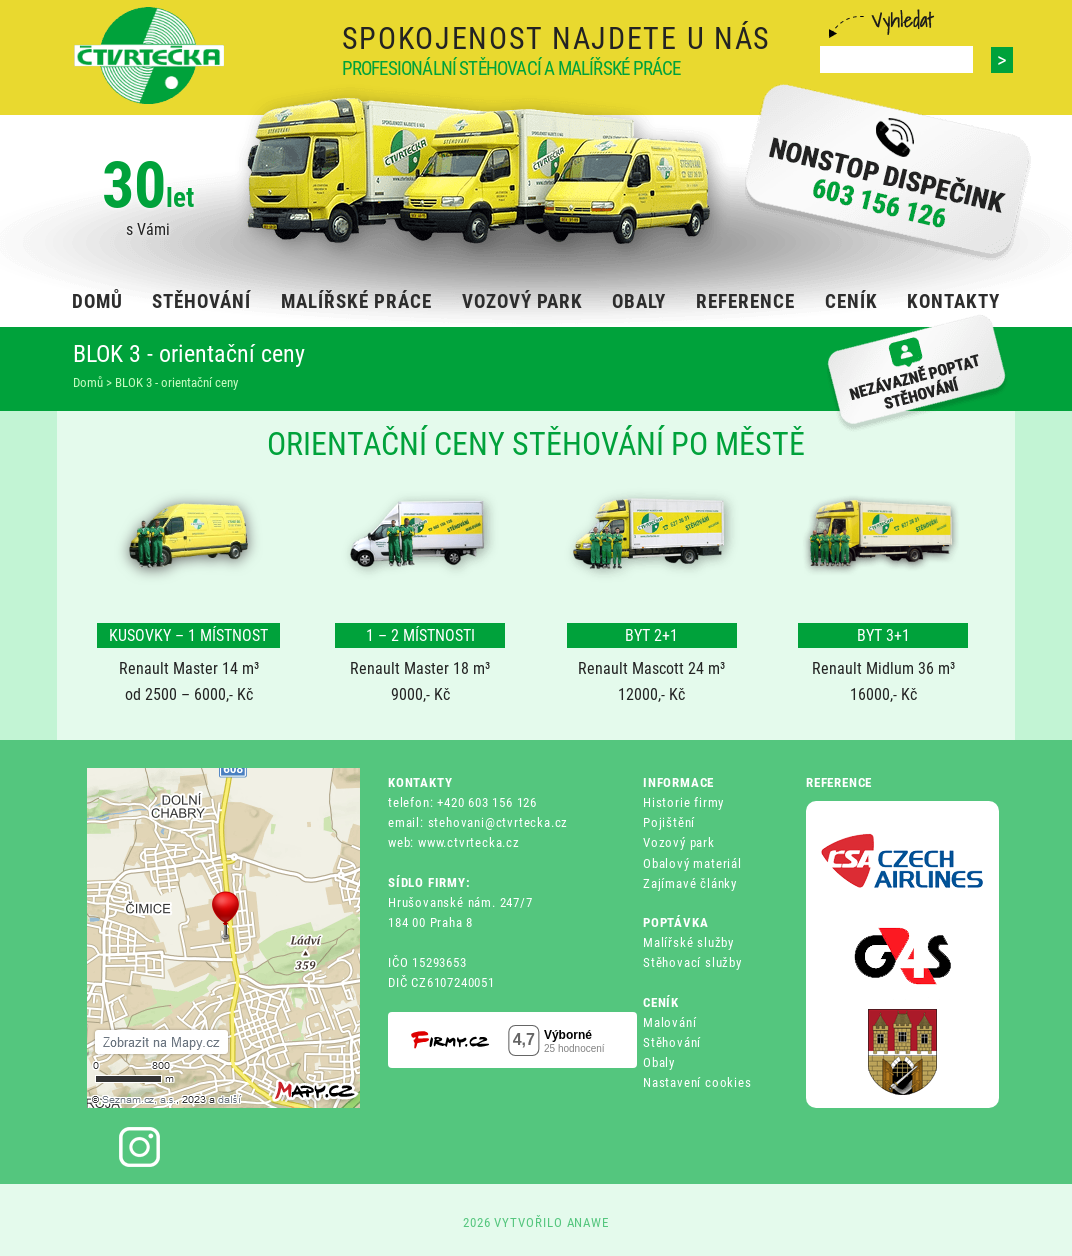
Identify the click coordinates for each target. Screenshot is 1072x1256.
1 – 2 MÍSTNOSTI (420, 635)
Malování (669, 1022)
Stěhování (672, 1042)
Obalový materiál (692, 863)
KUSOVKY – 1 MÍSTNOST (188, 635)
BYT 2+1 (651, 635)
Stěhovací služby (692, 962)
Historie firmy (683, 802)
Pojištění (669, 822)
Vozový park (679, 842)
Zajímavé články (690, 883)
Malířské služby (688, 942)
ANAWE (588, 1222)
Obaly (659, 1062)
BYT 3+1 (883, 635)
